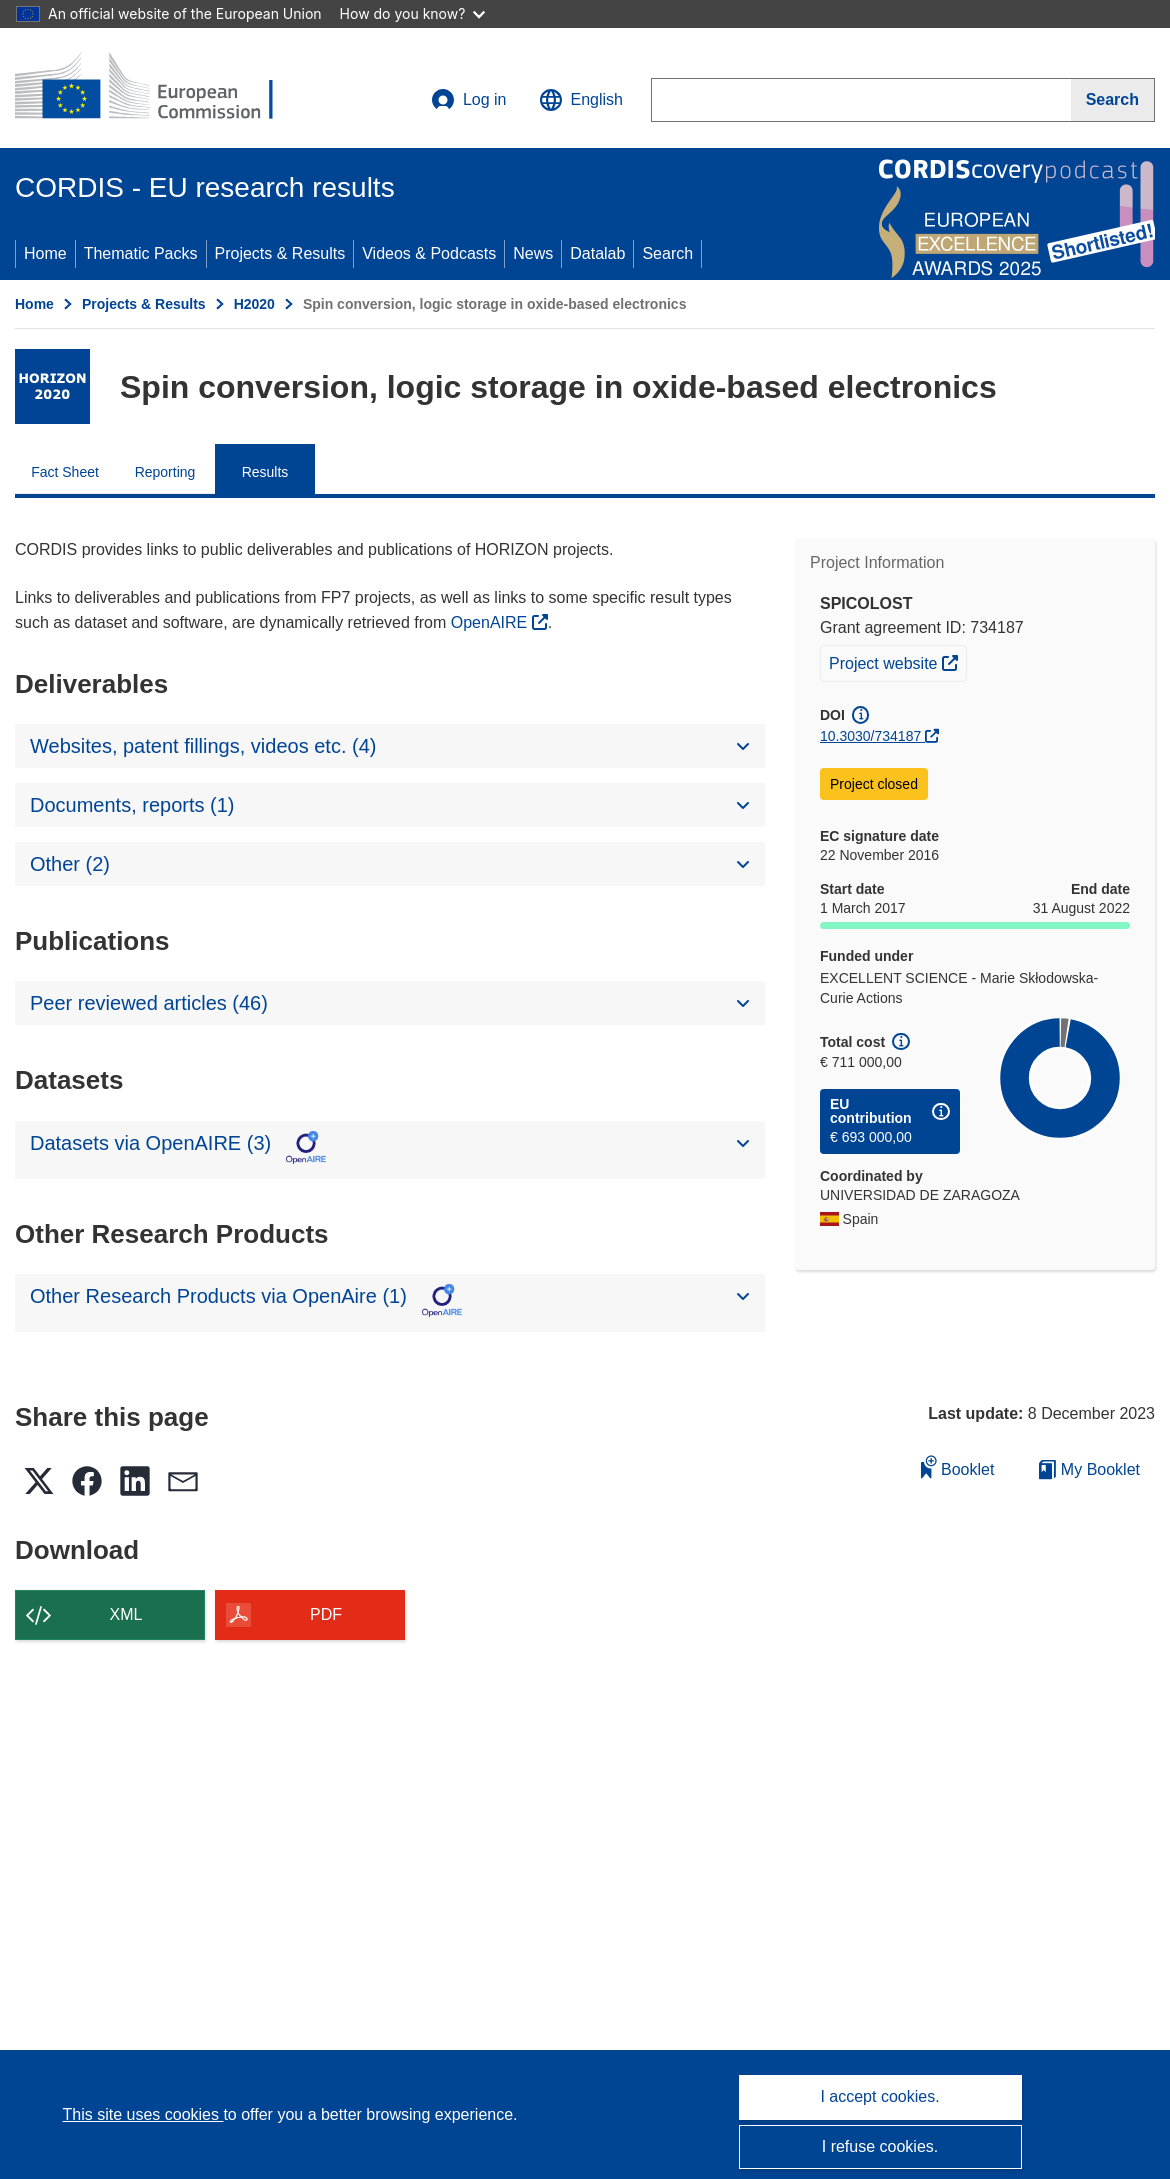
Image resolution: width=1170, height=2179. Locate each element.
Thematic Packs (141, 253)
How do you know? (413, 13)
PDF (326, 1614)
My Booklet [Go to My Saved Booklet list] (1089, 1469)
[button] (581, 100)
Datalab (597, 253)
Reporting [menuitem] (165, 472)
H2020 (254, 304)
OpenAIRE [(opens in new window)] (491, 622)
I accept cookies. (879, 2096)
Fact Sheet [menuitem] (65, 472)
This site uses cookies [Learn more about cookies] (142, 2114)
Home (45, 253)
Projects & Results (280, 253)
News (533, 253)
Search (667, 253)
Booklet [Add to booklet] (958, 1466)
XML (126, 1614)
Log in (469, 100)
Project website (897, 661)
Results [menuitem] (265, 472)
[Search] (1113, 100)
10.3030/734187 (870, 736)
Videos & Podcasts (429, 253)
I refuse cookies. (880, 2146)
